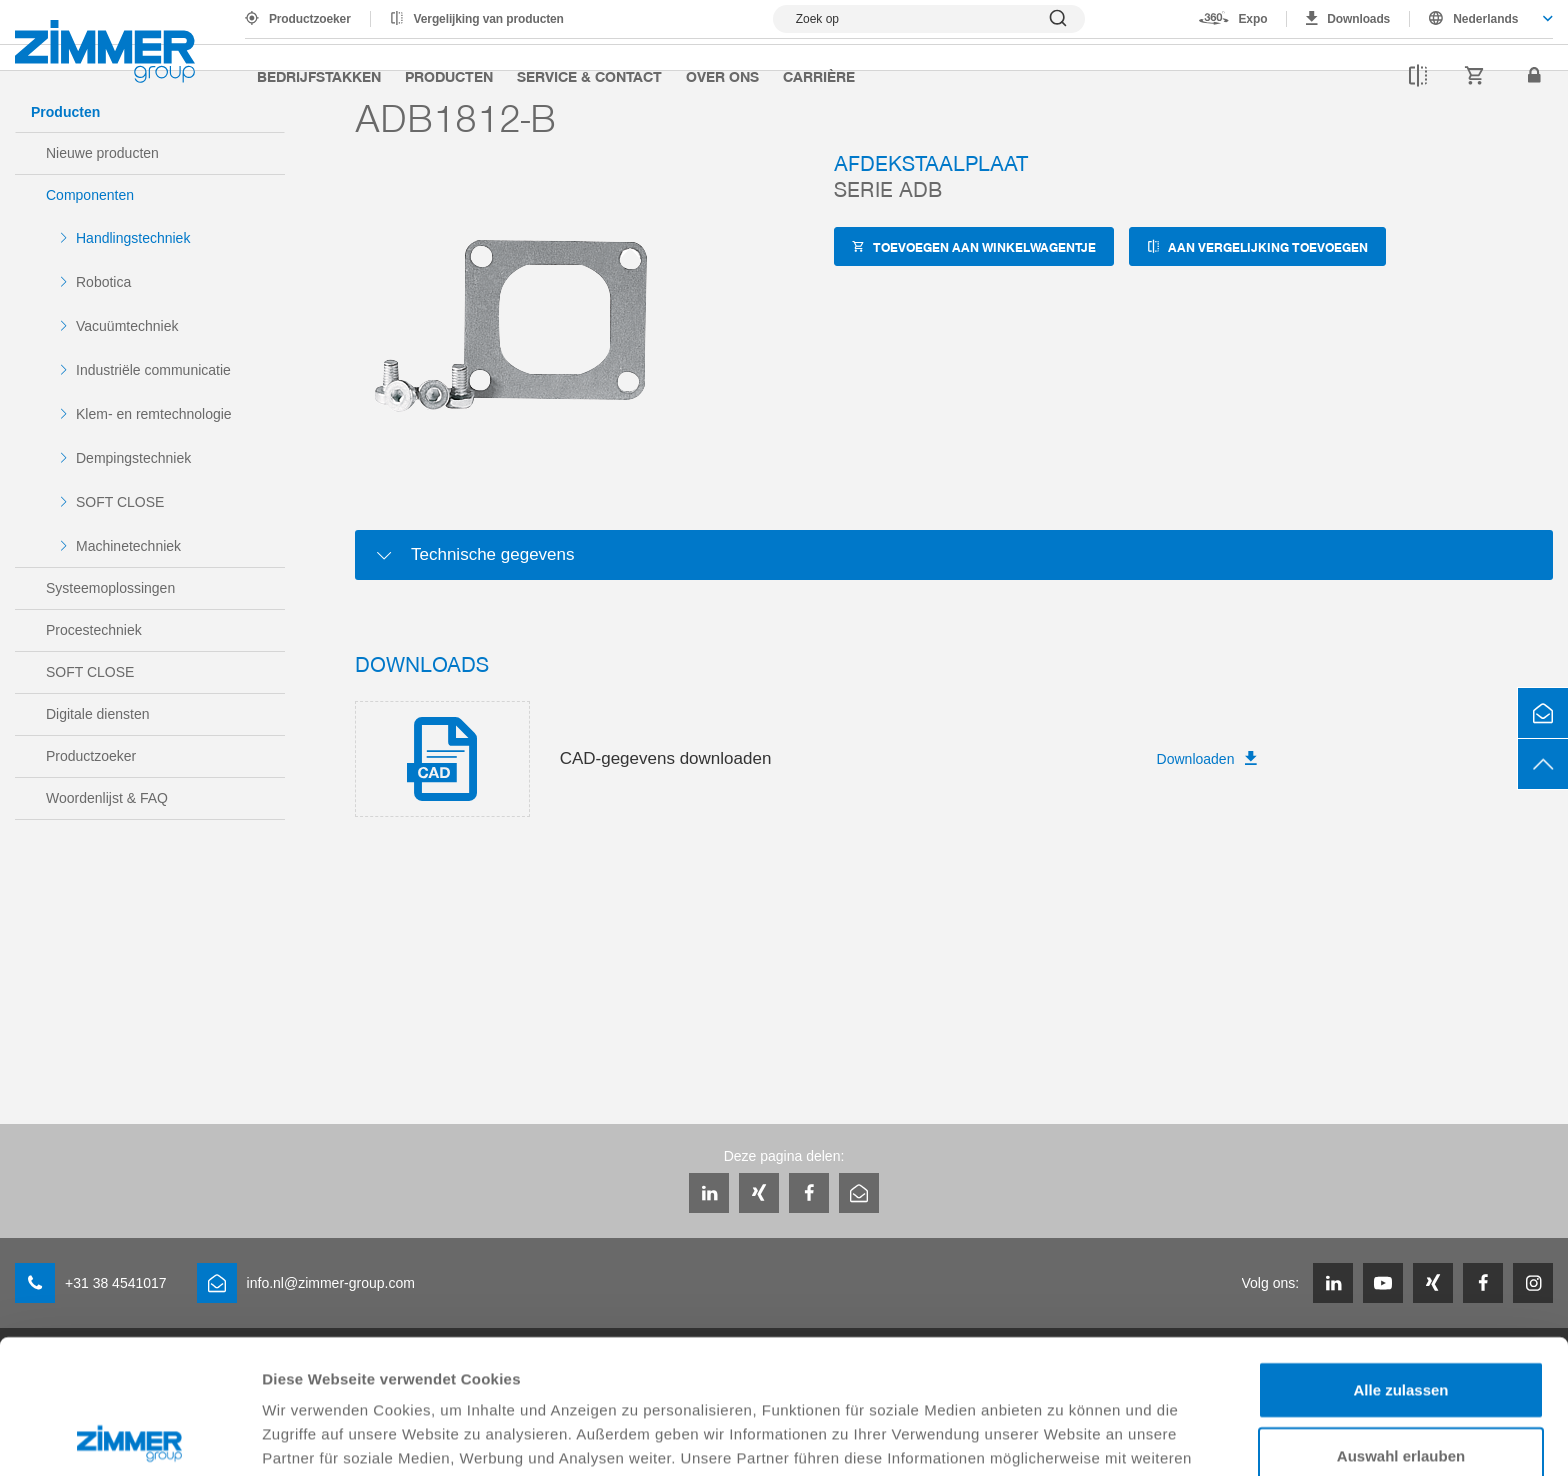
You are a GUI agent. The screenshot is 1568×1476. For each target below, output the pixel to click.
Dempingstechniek (133, 458)
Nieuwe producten (102, 153)
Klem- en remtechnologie (154, 414)
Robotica (103, 282)
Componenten (90, 195)
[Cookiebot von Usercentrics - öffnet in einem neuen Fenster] (129, 1437)
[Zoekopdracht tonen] (929, 19)
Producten (449, 76)
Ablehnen (1401, 1386)
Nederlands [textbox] (1485, 19)
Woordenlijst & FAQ (107, 798)
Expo (1252, 19)
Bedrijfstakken (319, 76)
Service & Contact (589, 76)
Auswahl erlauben (1401, 1321)
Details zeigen (1063, 1436)
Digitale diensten (98, 714)
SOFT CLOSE (120, 502)
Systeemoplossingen (110, 588)
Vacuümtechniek (127, 326)
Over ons (722, 76)
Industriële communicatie (153, 370)
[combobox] (1481, 19)
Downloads (1358, 19)
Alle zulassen (1400, 1255)
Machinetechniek (128, 546)
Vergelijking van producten (489, 19)
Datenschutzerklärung (346, 1371)
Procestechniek (94, 630)
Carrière (819, 76)
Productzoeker (310, 19)
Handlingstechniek (133, 238)
